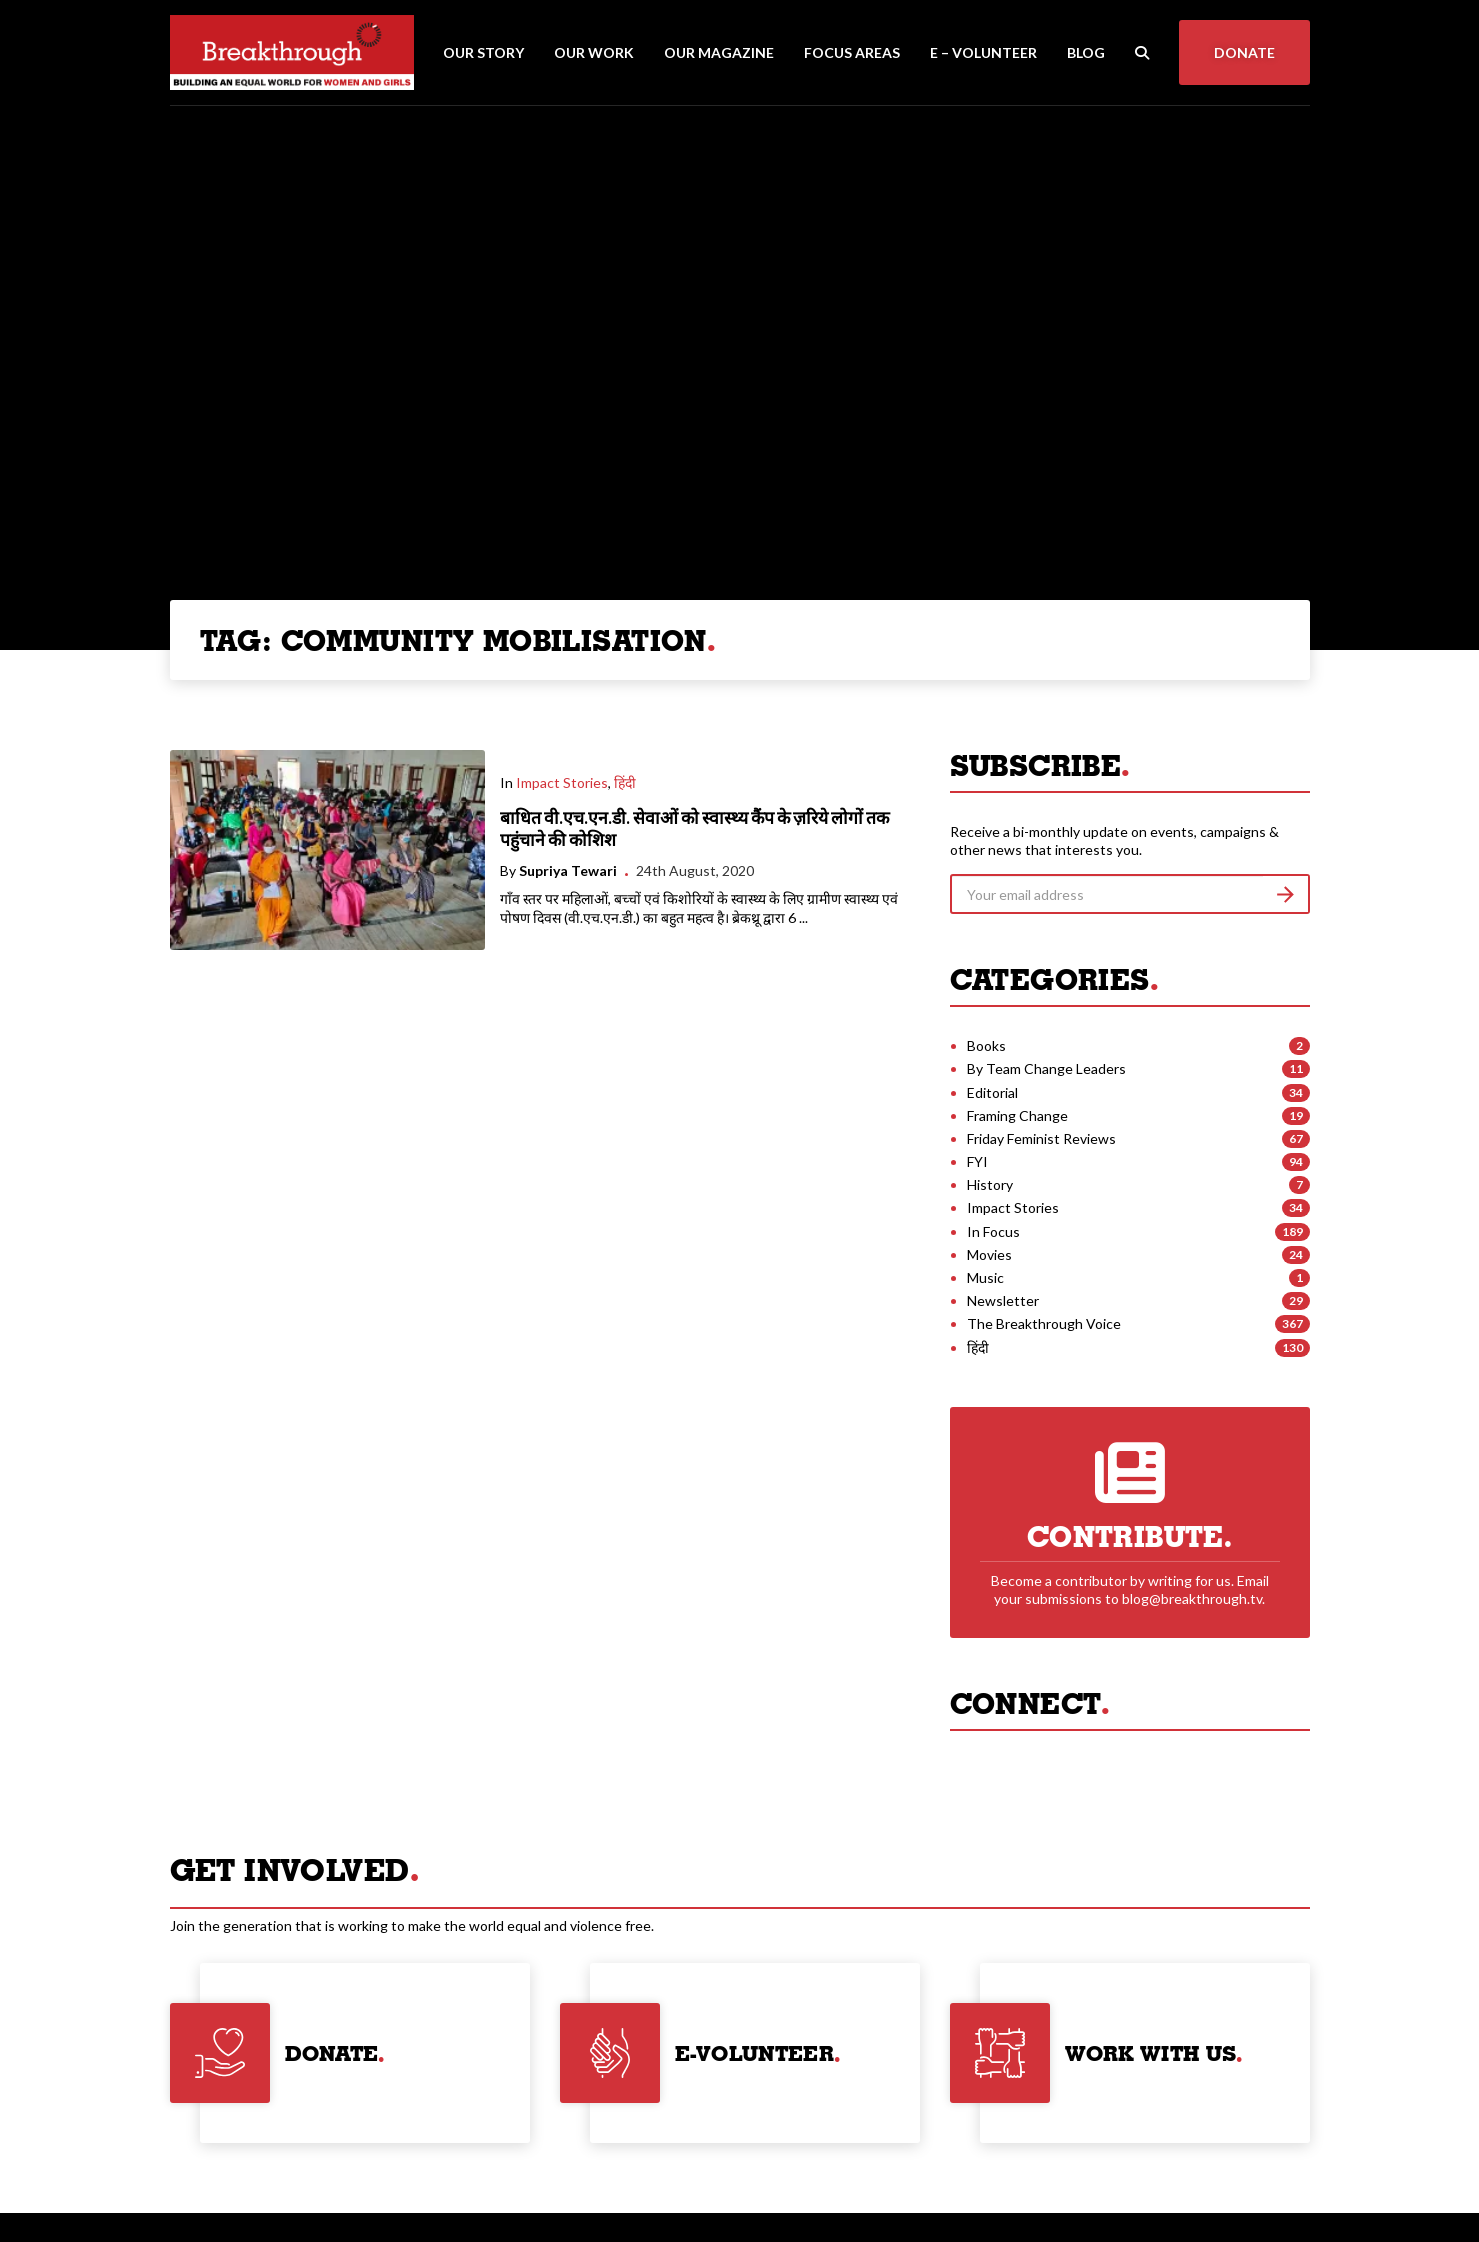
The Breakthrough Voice (1044, 1323)
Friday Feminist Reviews (1041, 1138)
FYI (977, 1161)
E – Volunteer (983, 52)
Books (986, 1045)
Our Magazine (719, 52)
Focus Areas (852, 52)
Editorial (992, 1092)
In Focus (993, 1231)
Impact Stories (562, 782)
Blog (1086, 52)
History (990, 1184)
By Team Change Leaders (1046, 1068)
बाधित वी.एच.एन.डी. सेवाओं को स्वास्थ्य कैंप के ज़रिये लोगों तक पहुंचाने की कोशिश (694, 829)
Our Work (594, 52)
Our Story (483, 52)
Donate (1244, 52)
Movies (989, 1254)
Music (985, 1277)
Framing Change (1017, 1115)
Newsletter (1003, 1300)
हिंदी (625, 782)
